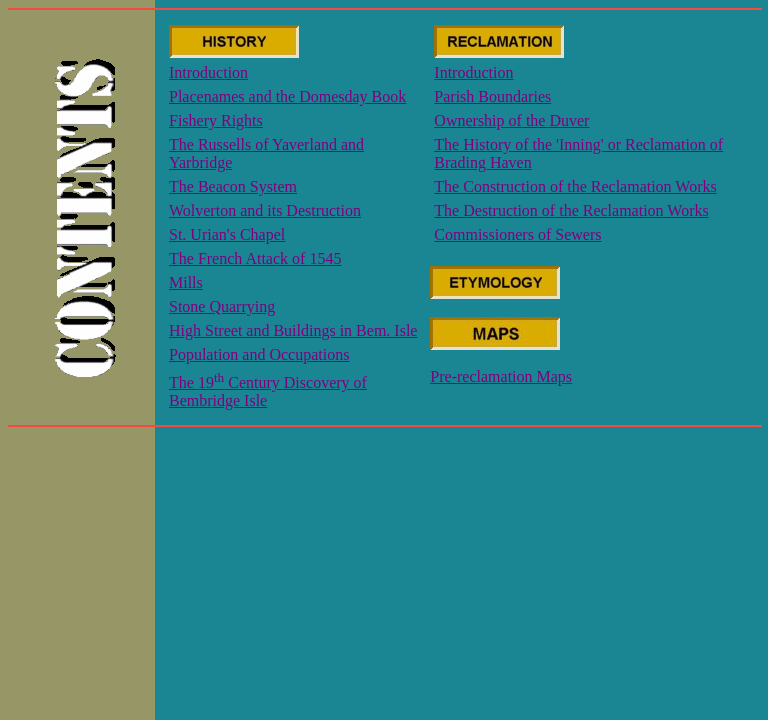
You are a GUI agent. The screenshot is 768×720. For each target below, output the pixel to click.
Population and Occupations (259, 354)
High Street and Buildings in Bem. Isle (293, 330)
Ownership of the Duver (511, 120)
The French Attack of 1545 (255, 258)
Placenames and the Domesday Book (287, 96)
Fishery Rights (216, 120)
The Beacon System (233, 186)
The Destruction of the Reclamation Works (571, 210)
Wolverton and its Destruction (265, 210)
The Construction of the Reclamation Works (575, 186)
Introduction (208, 72)
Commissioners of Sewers (517, 234)
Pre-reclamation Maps (501, 376)
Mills (186, 282)
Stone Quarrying (222, 306)
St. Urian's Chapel (227, 234)
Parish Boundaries (492, 96)
